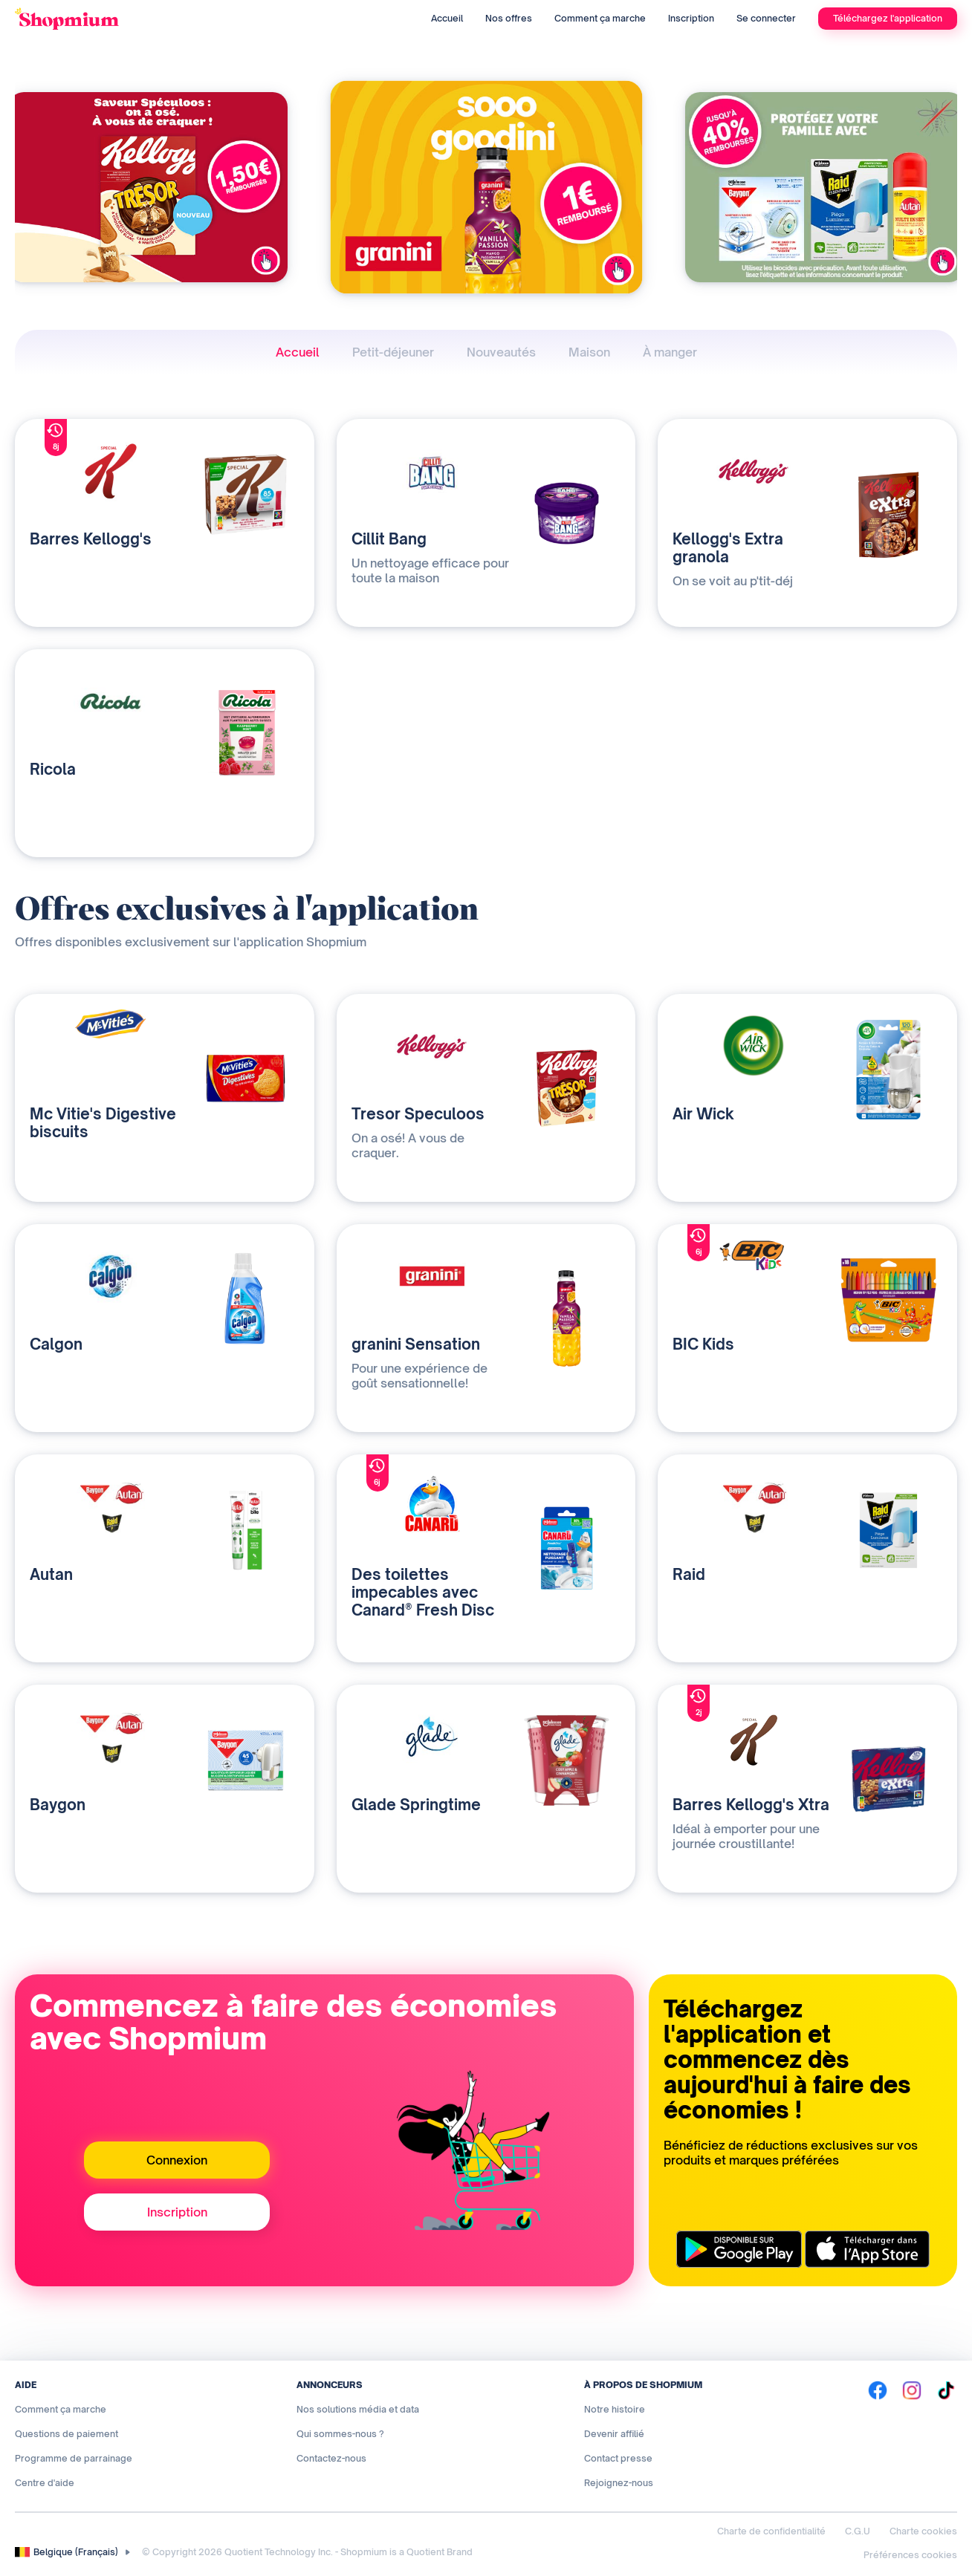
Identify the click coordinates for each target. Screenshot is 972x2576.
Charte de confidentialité (771, 2531)
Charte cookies (923, 2531)
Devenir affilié (614, 2433)
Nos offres (508, 18)
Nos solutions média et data (358, 2409)
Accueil (447, 18)
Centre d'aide (44, 2482)
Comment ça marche (600, 18)
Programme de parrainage (73, 2458)
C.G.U (857, 2531)
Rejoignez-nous (618, 2482)
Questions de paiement (66, 2433)
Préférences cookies (910, 2554)
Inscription (691, 18)
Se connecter (766, 18)
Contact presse (618, 2458)
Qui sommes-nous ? (340, 2433)
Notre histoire (614, 2409)
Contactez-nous (331, 2458)
